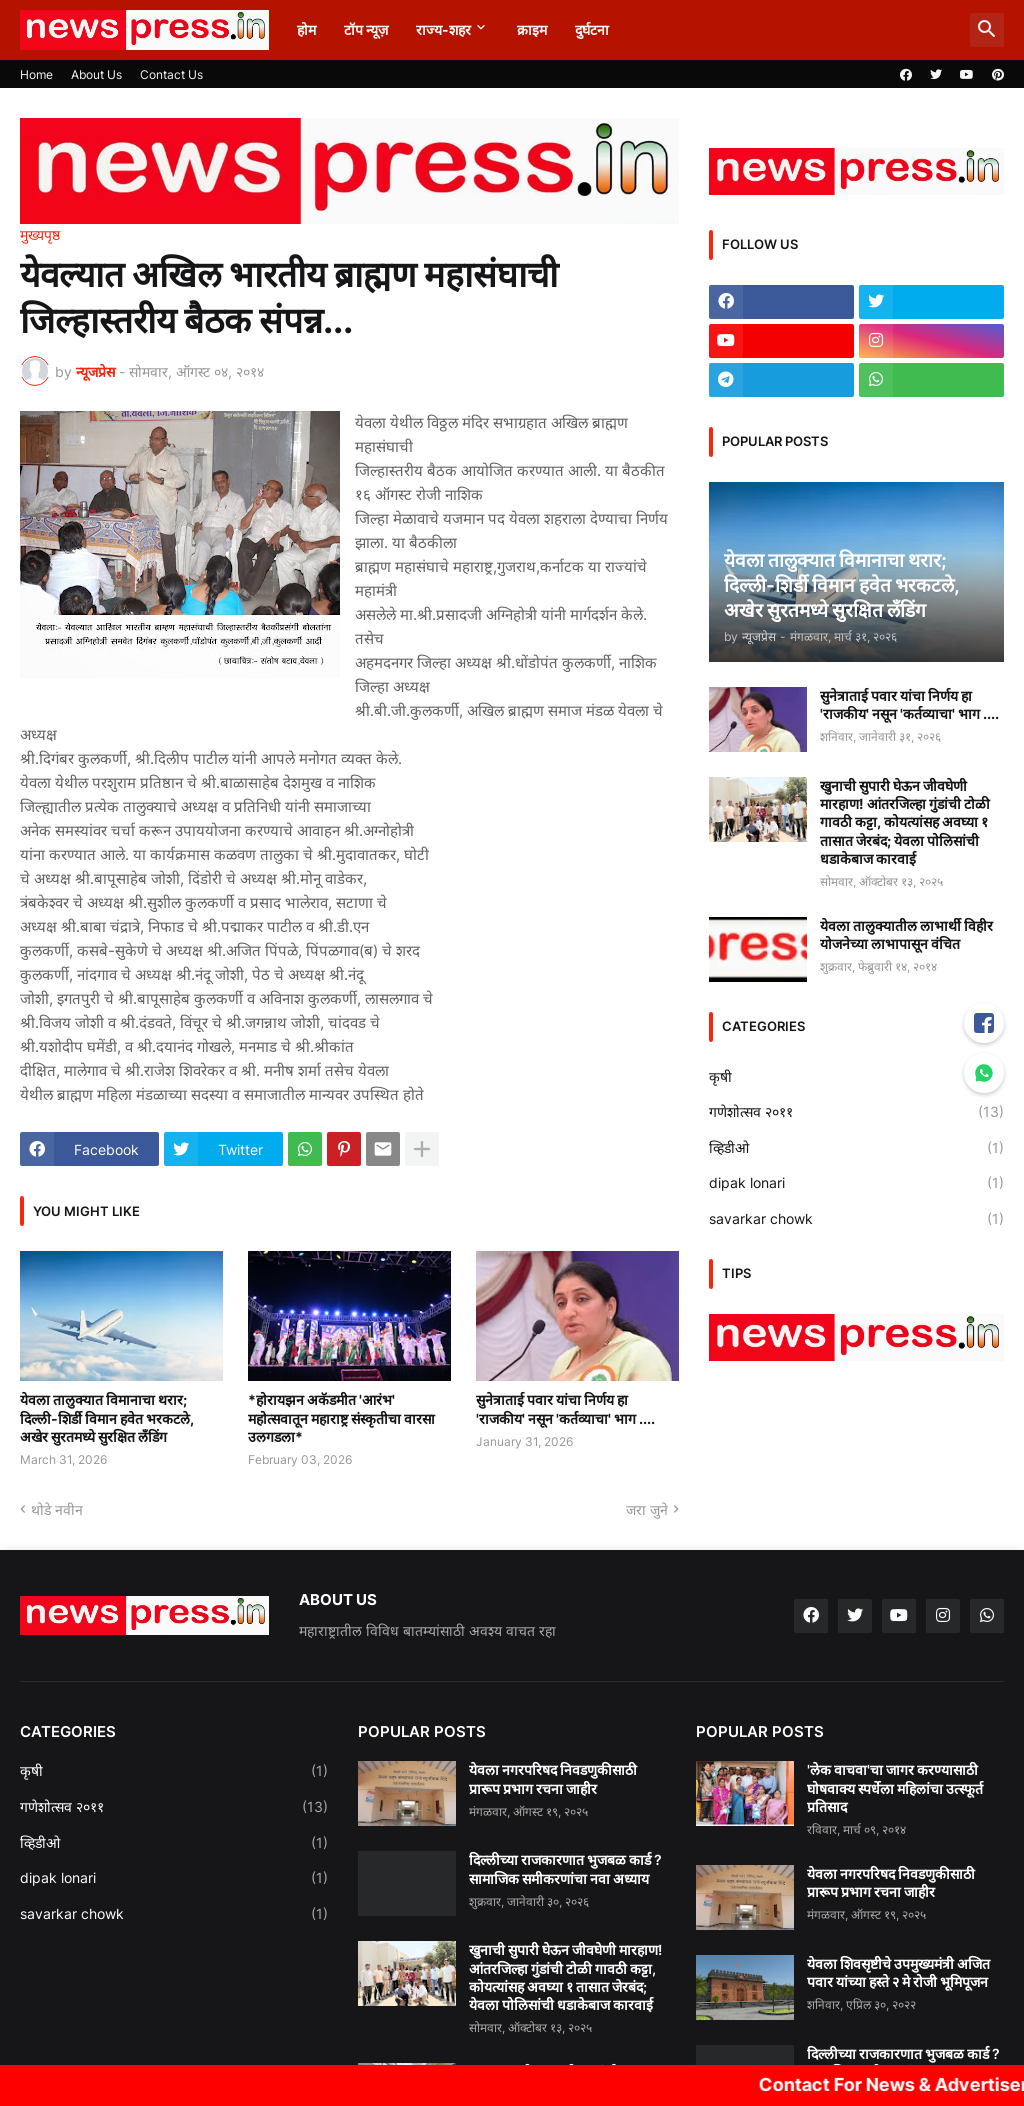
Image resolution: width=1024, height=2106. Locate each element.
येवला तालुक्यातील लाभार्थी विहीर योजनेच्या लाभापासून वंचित (906, 934)
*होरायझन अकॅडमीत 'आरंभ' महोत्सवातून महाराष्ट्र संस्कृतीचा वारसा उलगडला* (341, 1417)
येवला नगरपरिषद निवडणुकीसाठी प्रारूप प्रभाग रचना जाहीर (553, 1778)
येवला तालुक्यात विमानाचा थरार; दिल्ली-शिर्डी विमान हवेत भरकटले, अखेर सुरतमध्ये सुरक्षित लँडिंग (107, 1417)
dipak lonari (856, 1183)
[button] (987, 30)
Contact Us (171, 74)
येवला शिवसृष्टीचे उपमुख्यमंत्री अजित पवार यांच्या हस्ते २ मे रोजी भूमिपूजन (898, 1972)
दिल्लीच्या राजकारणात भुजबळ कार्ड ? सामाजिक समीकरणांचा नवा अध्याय (565, 1868)
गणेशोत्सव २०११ (856, 1112)
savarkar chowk (856, 1219)
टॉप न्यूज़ (366, 29)
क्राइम (532, 29)
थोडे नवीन (57, 1509)
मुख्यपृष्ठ (40, 235)
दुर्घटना (592, 29)
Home (36, 74)
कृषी (856, 1077)
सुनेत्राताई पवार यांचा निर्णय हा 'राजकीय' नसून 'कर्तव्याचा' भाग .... (565, 1408)
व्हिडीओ (856, 1148)
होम (306, 29)
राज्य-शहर (443, 29)
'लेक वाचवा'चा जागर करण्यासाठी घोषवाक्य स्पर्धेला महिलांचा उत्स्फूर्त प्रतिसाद (895, 1787)
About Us (96, 74)
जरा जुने (647, 1509)
